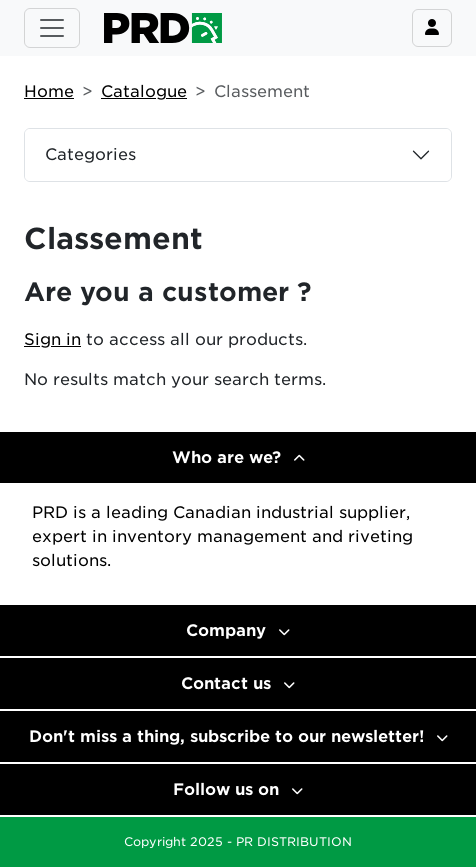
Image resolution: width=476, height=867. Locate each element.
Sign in (52, 339)
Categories (90, 154)
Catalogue (144, 91)
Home (49, 91)
